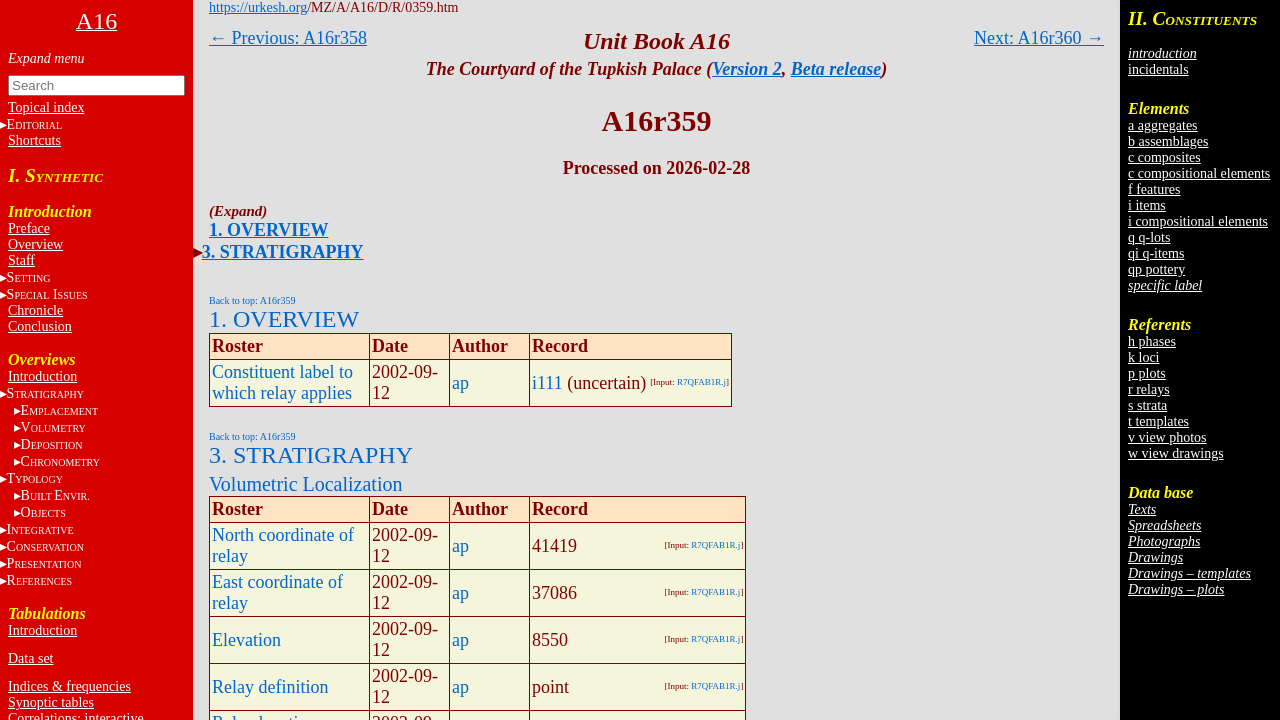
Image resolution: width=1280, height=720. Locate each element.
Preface (29, 228)
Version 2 (747, 69)
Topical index (46, 107)
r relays (1149, 389)
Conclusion (40, 326)
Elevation (246, 640)
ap (460, 383)
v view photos (1167, 437)
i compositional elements (1198, 221)
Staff (21, 260)
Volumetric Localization (305, 484)
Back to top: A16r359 (252, 300)
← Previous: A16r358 (288, 38)
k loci (1144, 357)
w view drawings (1176, 453)
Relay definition (270, 687)
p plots (1147, 373)
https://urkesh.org (258, 7)
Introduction (42, 376)
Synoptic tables (51, 702)
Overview (35, 244)
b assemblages (1168, 141)
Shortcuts (34, 140)
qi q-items (1156, 253)
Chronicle (35, 310)
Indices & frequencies (69, 686)
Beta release (836, 69)
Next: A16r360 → (1039, 38)
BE (55, 495)
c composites (1164, 157)
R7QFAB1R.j (701, 382)
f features (1154, 189)
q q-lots (1149, 237)
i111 (547, 383)
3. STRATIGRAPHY (283, 252)
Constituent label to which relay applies (282, 382)
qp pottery (1156, 269)
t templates (1158, 421)
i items (1147, 205)
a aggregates (1163, 125)
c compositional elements (1199, 173)
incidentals (1158, 69)
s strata (1147, 405)
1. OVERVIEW (268, 230)
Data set (30, 658)
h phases (1152, 341)
